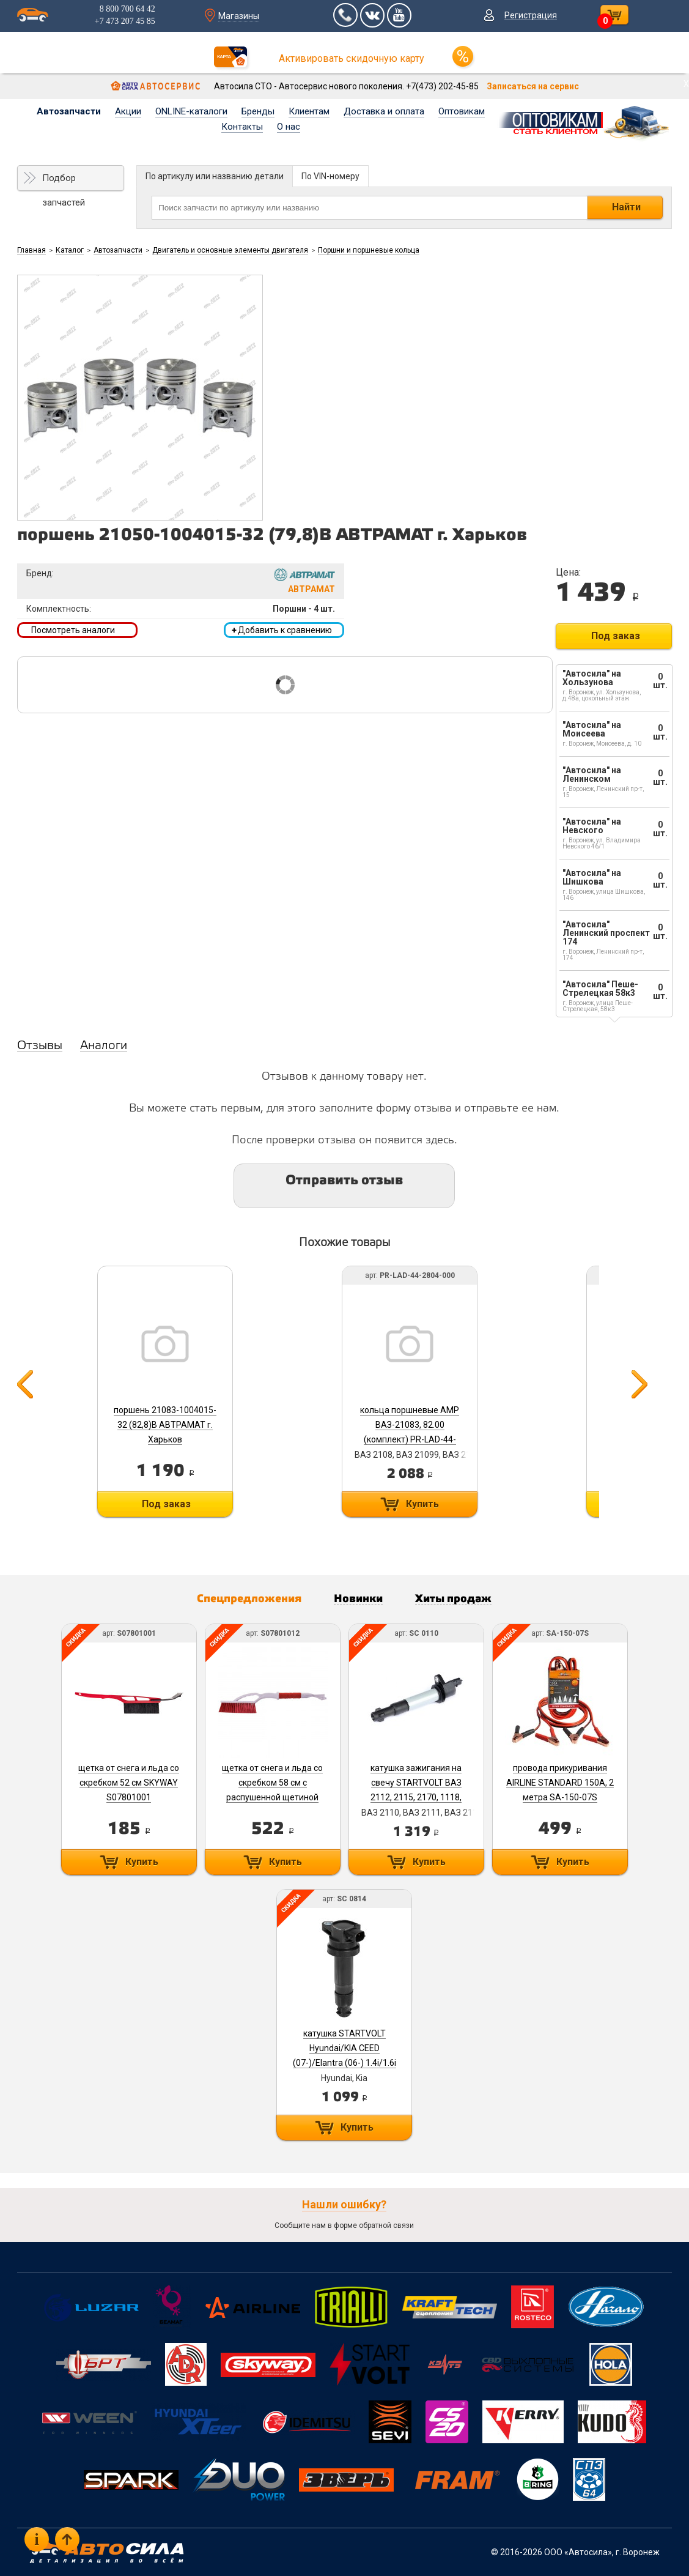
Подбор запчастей (63, 182)
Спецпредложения (249, 1599)
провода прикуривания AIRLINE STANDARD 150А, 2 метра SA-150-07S (560, 1782)
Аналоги (103, 1046)
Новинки (358, 1599)
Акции (128, 111)
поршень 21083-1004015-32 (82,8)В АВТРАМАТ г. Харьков (165, 1424)
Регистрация (530, 15)
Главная (31, 250)
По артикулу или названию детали (215, 176)
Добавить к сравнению (282, 630)
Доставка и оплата (384, 111)
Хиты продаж (453, 1599)
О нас (288, 126)
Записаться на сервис (533, 86)
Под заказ (615, 636)
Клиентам (309, 111)
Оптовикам (461, 111)
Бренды (257, 111)
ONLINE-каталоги (191, 111)
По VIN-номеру (330, 176)
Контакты (242, 126)
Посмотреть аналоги (73, 630)
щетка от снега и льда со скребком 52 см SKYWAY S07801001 (128, 1782)
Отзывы (39, 1046)
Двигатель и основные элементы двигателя (230, 250)
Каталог (70, 250)
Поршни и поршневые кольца (368, 250)
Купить (422, 1504)
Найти (626, 207)
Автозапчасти (69, 111)
